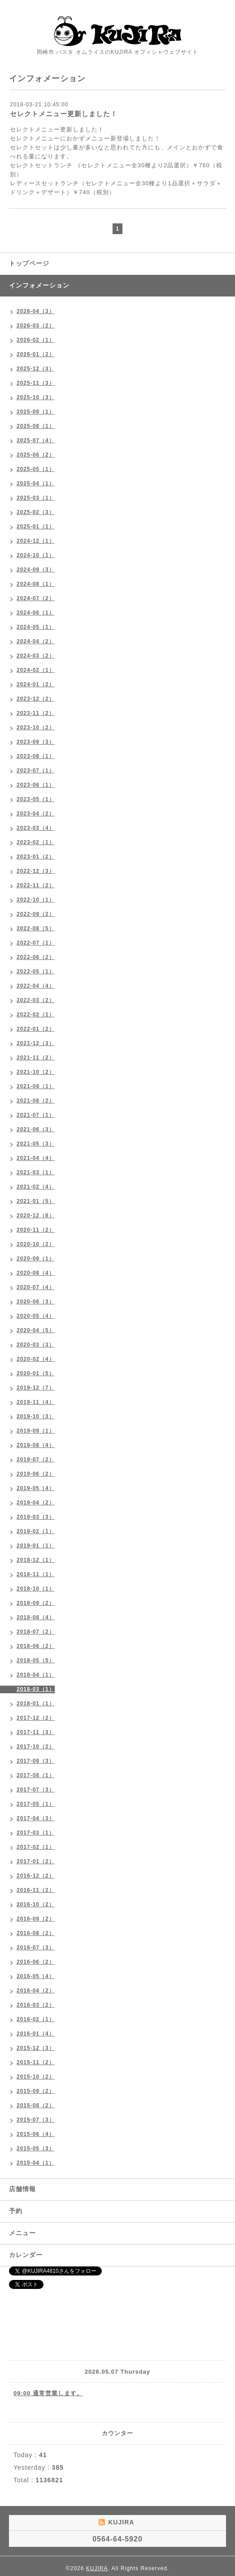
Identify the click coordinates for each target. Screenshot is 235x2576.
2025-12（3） (36, 369)
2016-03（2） (36, 2005)
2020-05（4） (36, 1316)
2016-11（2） (36, 1890)
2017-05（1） (36, 1804)
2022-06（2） (36, 957)
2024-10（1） (36, 555)
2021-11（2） (36, 1058)
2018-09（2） (36, 1603)
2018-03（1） (36, 1689)
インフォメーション (39, 285)
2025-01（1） (36, 526)
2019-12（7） (36, 1388)
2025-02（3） (36, 512)
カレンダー (26, 2254)
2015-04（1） (36, 2163)
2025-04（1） (36, 483)
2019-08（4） (36, 1445)
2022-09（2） (36, 914)
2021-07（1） (36, 1115)
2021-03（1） (36, 1172)
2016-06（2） (36, 1962)
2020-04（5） (36, 1330)
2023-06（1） (36, 785)
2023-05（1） (36, 799)
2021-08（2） (36, 1101)
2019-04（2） (36, 1502)
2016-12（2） (36, 1876)
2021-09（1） (36, 1086)
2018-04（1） (36, 1675)
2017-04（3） (36, 1818)
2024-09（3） (36, 570)
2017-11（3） (36, 1732)
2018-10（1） (36, 1589)
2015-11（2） (36, 2062)
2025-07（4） (36, 440)
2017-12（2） (36, 1718)
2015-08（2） (36, 2105)
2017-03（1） (36, 1833)
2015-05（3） (36, 2148)
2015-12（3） (36, 2048)
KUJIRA (97, 2568)
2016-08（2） (36, 1933)
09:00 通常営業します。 (48, 2393)
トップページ (29, 263)
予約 (15, 2210)
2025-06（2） (36, 455)
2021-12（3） (36, 1043)
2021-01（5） (36, 1201)
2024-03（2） (36, 656)
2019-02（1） (36, 1531)
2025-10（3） (36, 397)
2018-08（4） (36, 1617)
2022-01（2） (36, 1029)
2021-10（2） (36, 1072)
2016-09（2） (36, 1919)
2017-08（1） (36, 1775)
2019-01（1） (36, 1546)
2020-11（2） (36, 1230)
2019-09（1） (36, 1431)
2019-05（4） (36, 1488)
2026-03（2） (36, 326)
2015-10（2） (36, 2077)
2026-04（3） (36, 311)
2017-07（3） (36, 1790)
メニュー (22, 2232)
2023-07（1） (36, 770)
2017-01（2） (36, 1861)
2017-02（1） (36, 1847)
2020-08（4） (36, 1273)
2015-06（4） (36, 2134)
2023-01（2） (36, 857)
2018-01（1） (36, 1703)
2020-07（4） (36, 1287)
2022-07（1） (36, 943)
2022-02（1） (36, 1014)
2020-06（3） (36, 1302)
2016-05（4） (36, 1976)
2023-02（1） (36, 842)
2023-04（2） (36, 814)
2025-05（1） (36, 469)
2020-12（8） (36, 1215)
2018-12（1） (36, 1560)
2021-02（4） (36, 1187)
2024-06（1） (36, 613)
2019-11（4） (36, 1402)
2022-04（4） (36, 986)
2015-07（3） (36, 2120)
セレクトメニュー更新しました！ (64, 114)
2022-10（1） (36, 900)
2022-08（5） (36, 928)
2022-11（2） (36, 885)
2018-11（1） (36, 1574)
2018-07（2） (36, 1632)
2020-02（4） (36, 1359)
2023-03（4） (36, 828)
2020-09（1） (36, 1258)
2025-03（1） (36, 498)
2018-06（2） (36, 1646)
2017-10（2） (36, 1746)
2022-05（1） (36, 971)
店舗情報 (22, 2188)
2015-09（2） (36, 2091)
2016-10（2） (36, 1904)
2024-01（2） (36, 684)
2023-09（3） (36, 742)
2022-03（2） (36, 1000)
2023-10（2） (36, 727)
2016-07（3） (36, 1947)
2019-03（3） (36, 1517)
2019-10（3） (36, 1416)
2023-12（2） (36, 699)
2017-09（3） (36, 1761)
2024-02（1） (36, 670)
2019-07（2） (36, 1459)
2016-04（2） (36, 1991)
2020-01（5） (36, 1373)
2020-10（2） (36, 1244)
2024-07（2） (36, 598)
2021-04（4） (36, 1158)
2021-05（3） (36, 1144)
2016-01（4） (36, 2034)
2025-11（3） (36, 383)
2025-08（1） (36, 426)
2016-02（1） (36, 2019)
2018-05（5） (36, 1660)
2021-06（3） (36, 1129)
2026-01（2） (36, 354)
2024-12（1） (36, 541)
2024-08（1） (36, 584)
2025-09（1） (36, 412)
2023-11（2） (36, 713)
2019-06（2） (36, 1474)
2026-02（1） (36, 340)
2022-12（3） (36, 871)
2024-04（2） (36, 641)
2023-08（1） (36, 756)
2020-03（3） (36, 1345)
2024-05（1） (36, 627)
